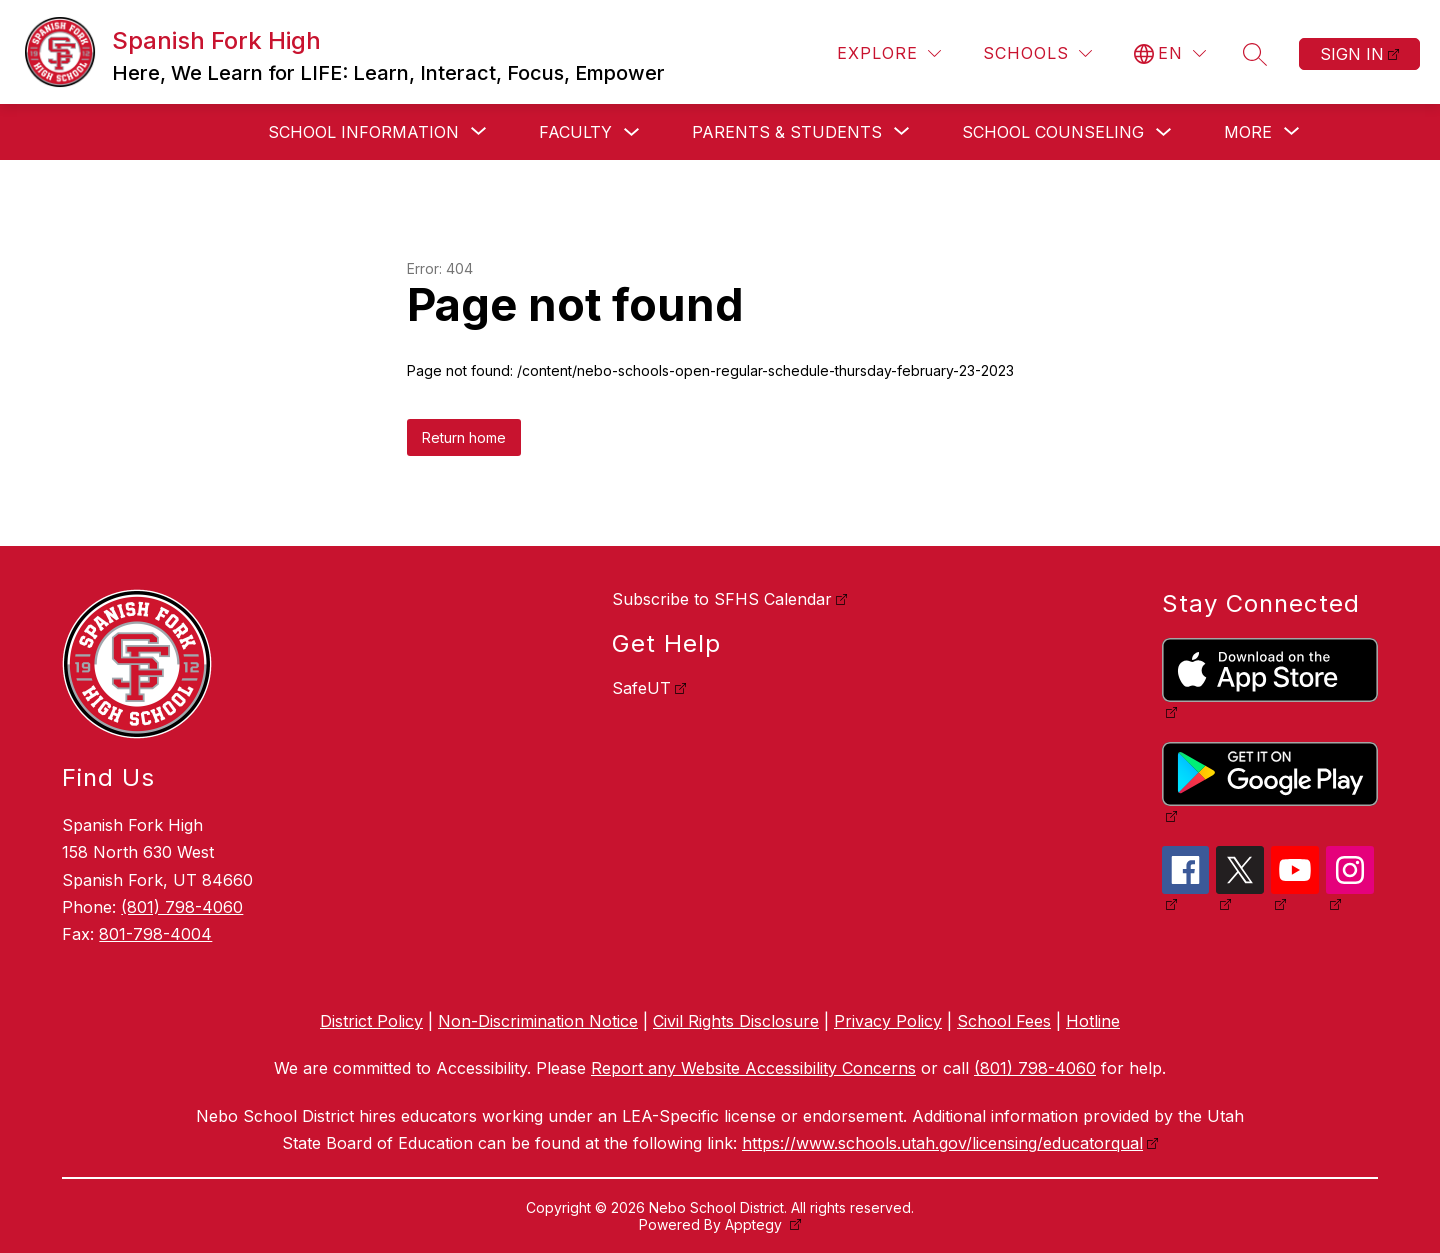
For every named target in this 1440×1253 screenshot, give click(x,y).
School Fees (1004, 1021)
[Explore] (889, 53)
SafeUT (641, 688)
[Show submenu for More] (1248, 132)
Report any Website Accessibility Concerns (753, 1068)
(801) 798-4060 (182, 907)
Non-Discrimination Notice (538, 1021)
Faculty (575, 132)
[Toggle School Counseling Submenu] (1164, 132)
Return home (464, 437)
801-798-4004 (155, 934)
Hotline (1093, 1021)
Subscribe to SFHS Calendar (722, 599)
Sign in (1352, 54)
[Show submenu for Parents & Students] (787, 132)
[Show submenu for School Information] (363, 132)
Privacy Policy (888, 1021)
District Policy (371, 1021)
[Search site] (1255, 54)
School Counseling (1053, 132)
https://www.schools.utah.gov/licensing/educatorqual (942, 1143)
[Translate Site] (1170, 53)
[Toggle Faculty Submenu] (632, 132)
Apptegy (755, 1224)
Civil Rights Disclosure (736, 1021)
